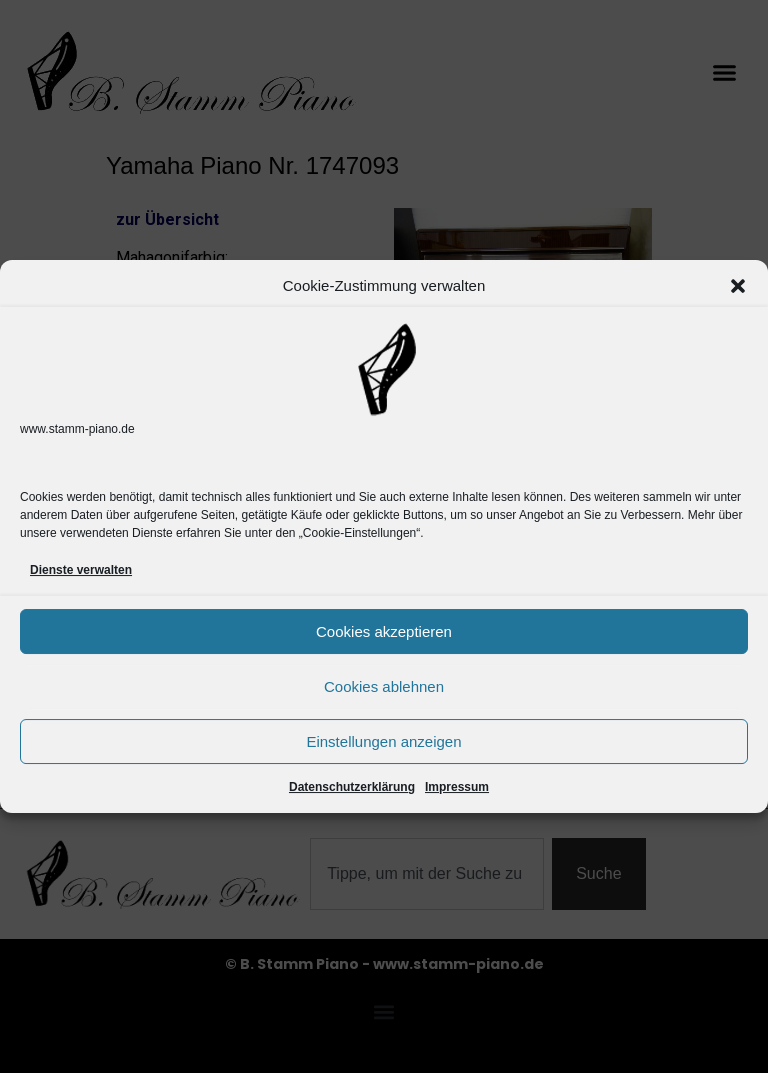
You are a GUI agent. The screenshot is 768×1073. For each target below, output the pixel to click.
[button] (738, 286)
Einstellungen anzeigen (383, 741)
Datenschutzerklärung (352, 787)
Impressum (457, 787)
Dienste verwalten (81, 570)
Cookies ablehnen (384, 686)
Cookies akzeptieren (384, 631)
